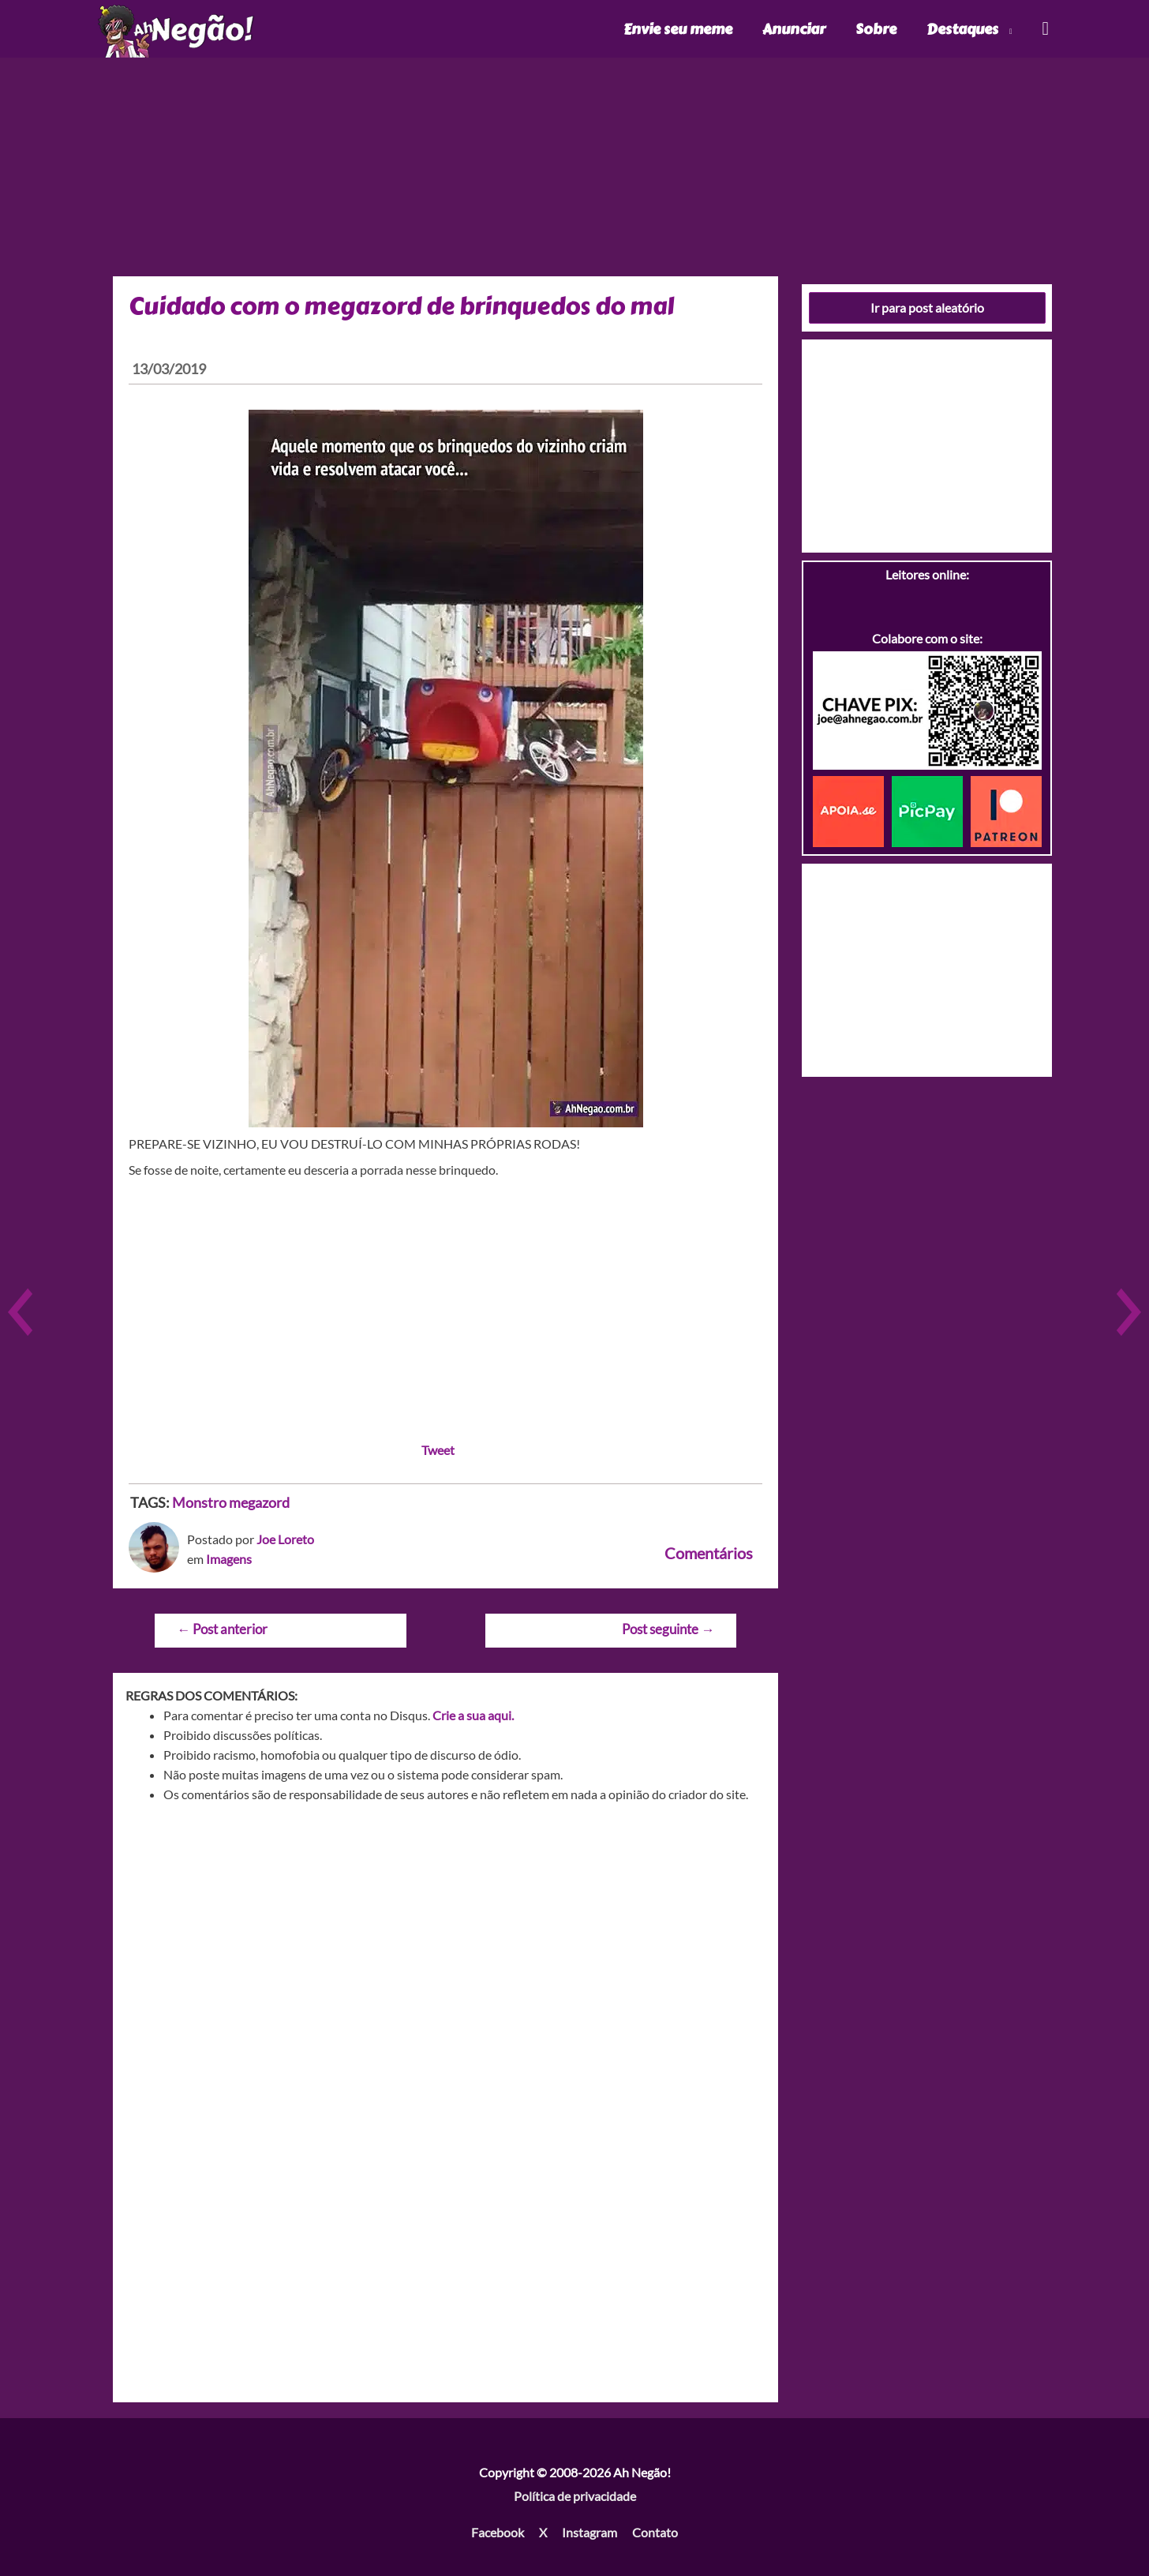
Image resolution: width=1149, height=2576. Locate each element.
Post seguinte (668, 1629)
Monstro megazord (231, 1502)
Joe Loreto (285, 1539)
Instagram (589, 2532)
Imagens (229, 1558)
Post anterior (222, 1629)
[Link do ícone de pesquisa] (1044, 29)
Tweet (438, 1449)
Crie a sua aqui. (473, 1715)
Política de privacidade (575, 2495)
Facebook (497, 2532)
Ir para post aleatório (927, 307)
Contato (655, 2532)
